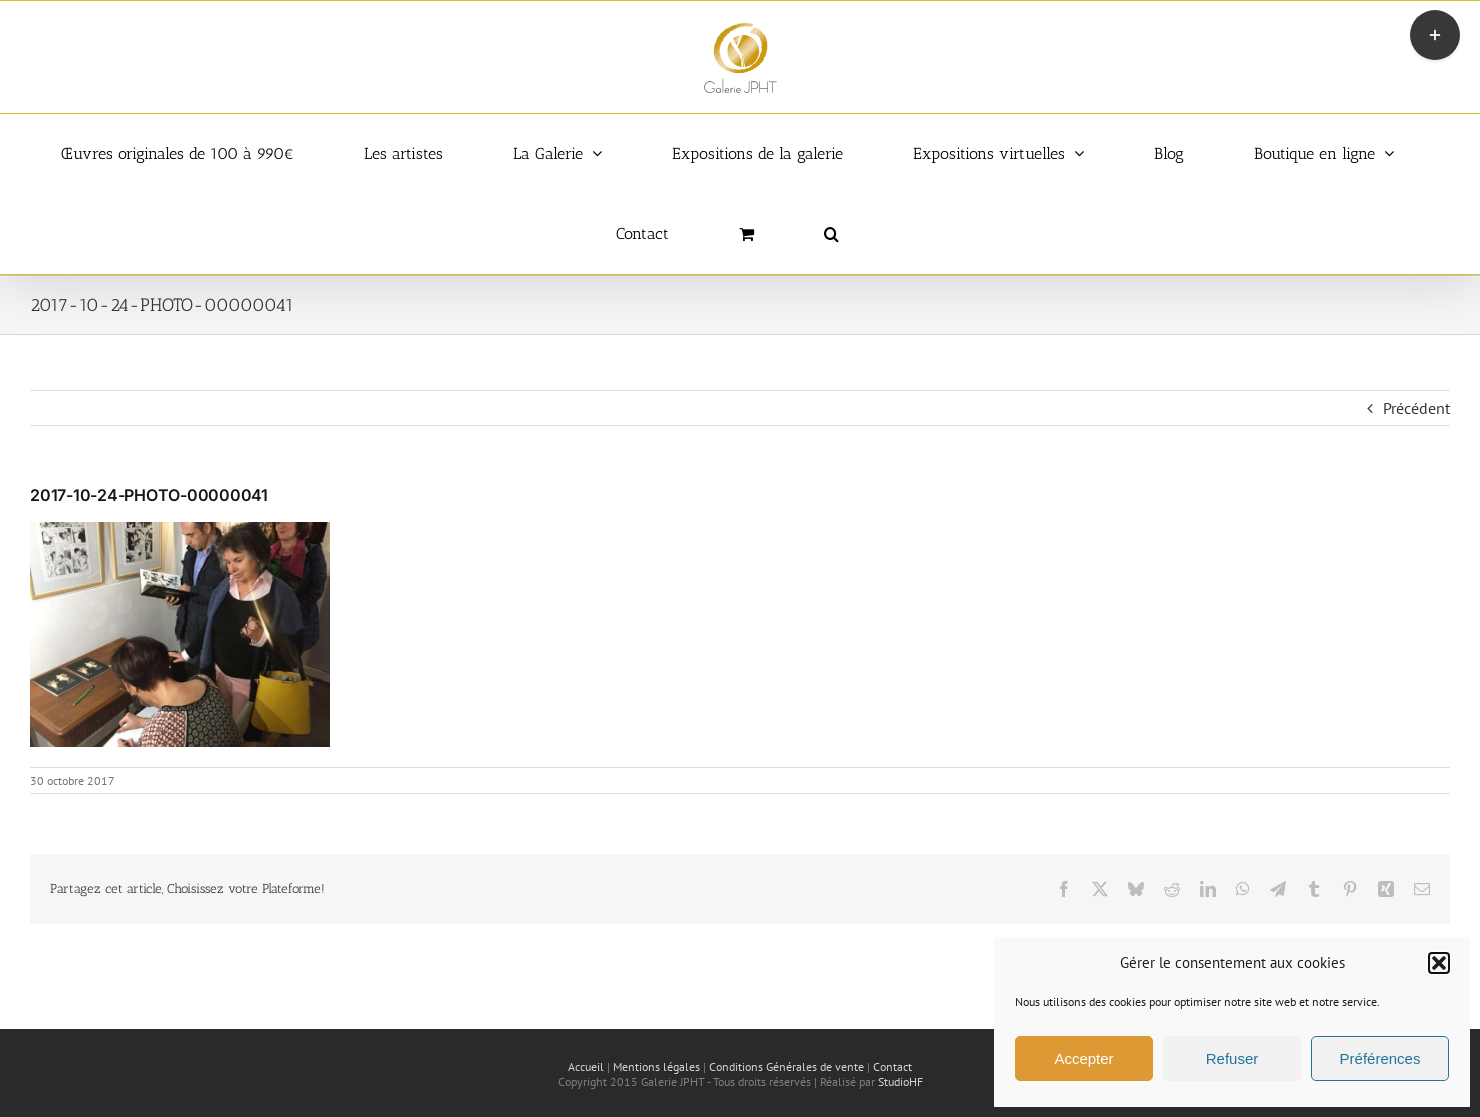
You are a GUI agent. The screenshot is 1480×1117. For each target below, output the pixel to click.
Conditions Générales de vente (786, 1066)
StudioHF (900, 1081)
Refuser (1232, 1058)
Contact (892, 1066)
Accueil (586, 1066)
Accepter (1083, 1058)
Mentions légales (656, 1066)
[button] (1439, 963)
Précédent (1416, 408)
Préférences (1380, 1058)
